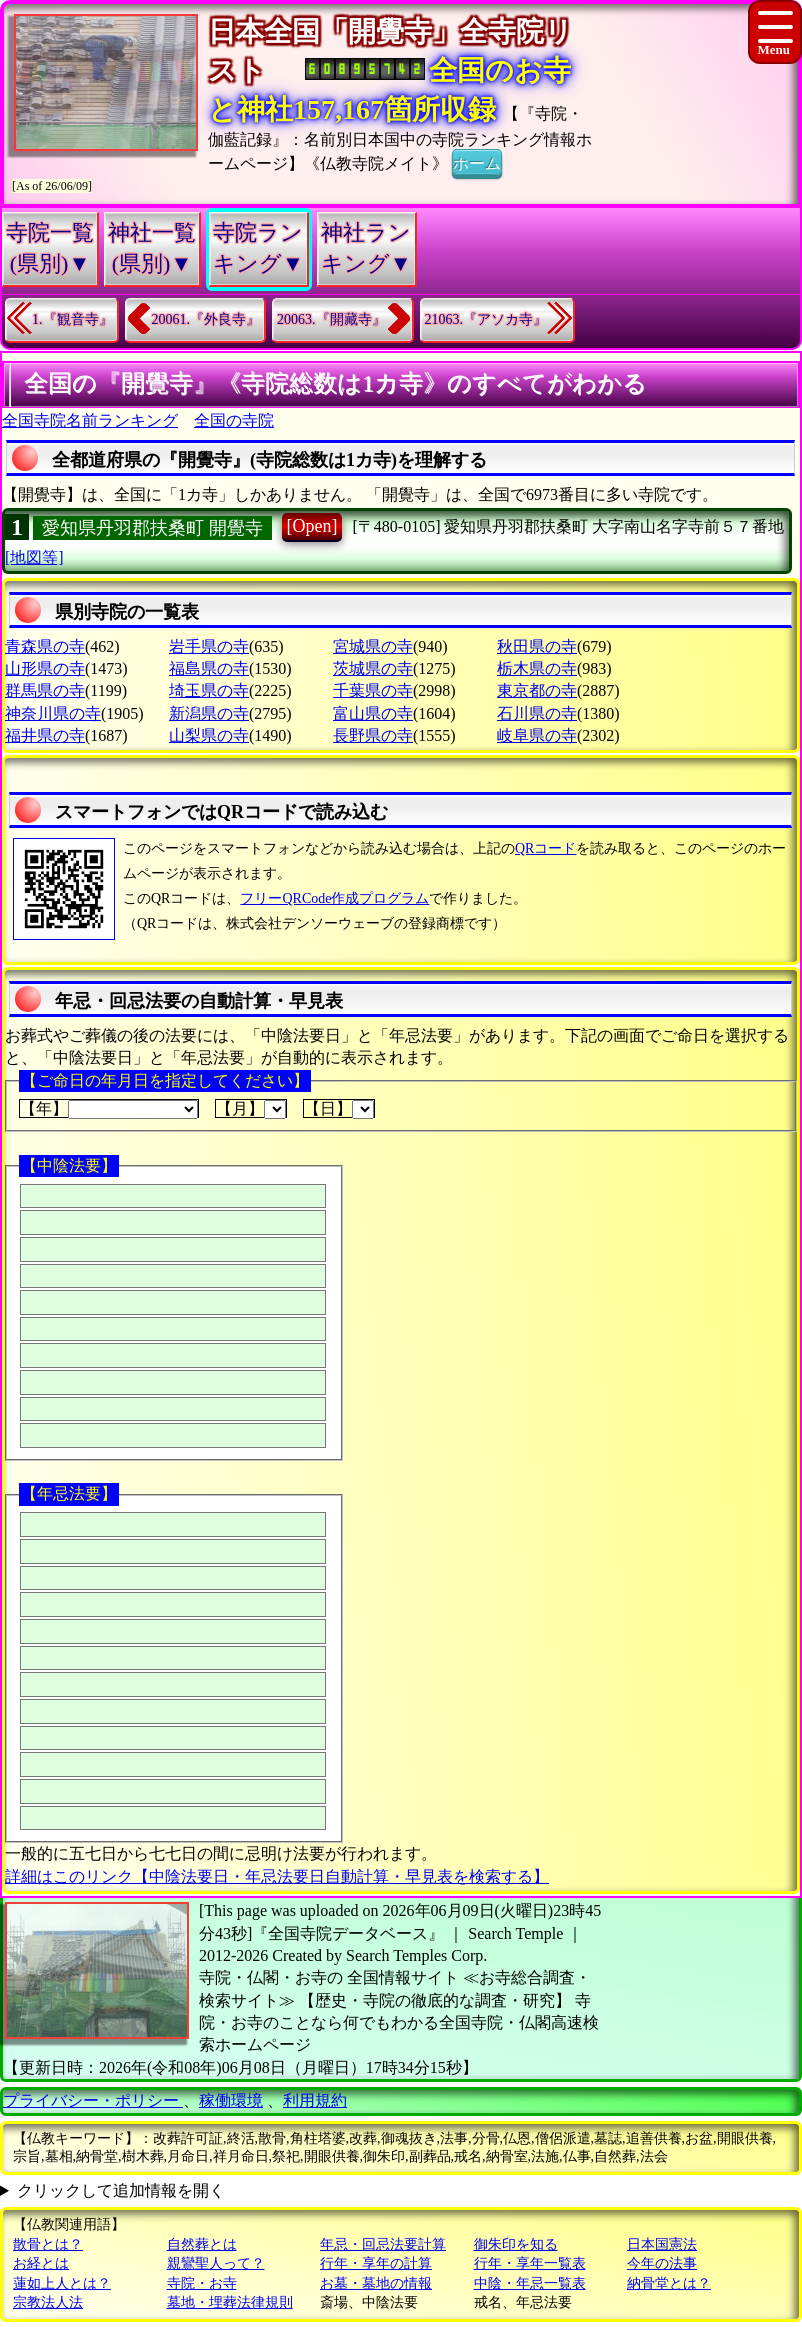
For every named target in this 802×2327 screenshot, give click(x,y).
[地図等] (34, 557)
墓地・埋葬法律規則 (230, 2302)
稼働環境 (231, 2100)
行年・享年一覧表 (530, 2263)
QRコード (545, 848)
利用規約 (315, 2100)
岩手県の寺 (209, 646)
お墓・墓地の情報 (376, 2283)
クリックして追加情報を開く (121, 2190)
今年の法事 (662, 2263)
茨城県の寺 (373, 668)
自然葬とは (202, 2244)
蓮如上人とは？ (62, 2283)
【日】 (339, 1109)
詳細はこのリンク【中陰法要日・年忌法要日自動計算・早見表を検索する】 (277, 1876)
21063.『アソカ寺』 (486, 319)
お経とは (41, 2263)
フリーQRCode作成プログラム (334, 898)
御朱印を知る (516, 2244)
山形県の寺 (45, 668)
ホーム (477, 162)
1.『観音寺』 (72, 319)
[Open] (312, 526)
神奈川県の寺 (53, 713)
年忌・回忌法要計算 (383, 2244)
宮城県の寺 (373, 646)
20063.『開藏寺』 (331, 319)
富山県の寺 (373, 713)
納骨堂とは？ (669, 2283)
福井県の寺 (45, 735)
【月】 (251, 1109)
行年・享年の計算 (376, 2263)
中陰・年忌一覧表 (530, 2283)
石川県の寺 (537, 713)
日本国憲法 (662, 2244)
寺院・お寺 (202, 2283)
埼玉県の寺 (209, 690)
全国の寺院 (234, 420)
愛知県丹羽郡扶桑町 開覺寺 (152, 528)
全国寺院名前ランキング (90, 420)
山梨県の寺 (209, 735)
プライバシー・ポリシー (93, 2100)
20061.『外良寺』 (206, 319)
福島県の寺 (209, 668)
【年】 (109, 1109)
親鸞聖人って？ (216, 2263)
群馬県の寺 (45, 690)
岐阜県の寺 (537, 735)
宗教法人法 (48, 2302)
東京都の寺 (537, 690)
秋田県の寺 (537, 646)
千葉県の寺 (373, 690)
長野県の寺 (373, 735)
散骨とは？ (48, 2244)
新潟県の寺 (209, 713)
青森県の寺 (45, 646)
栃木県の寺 (537, 668)
